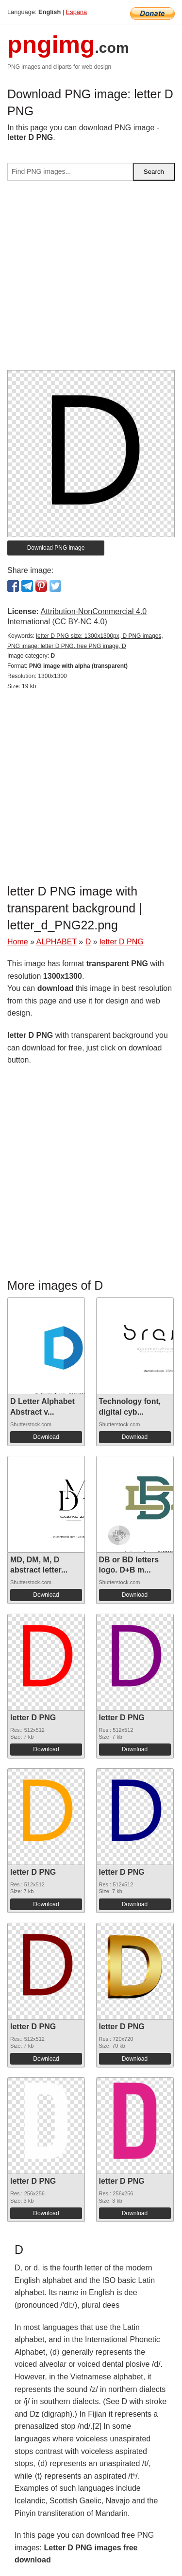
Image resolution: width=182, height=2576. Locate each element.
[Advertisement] (91, 279)
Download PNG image (56, 547)
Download (46, 1437)
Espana (76, 11)
